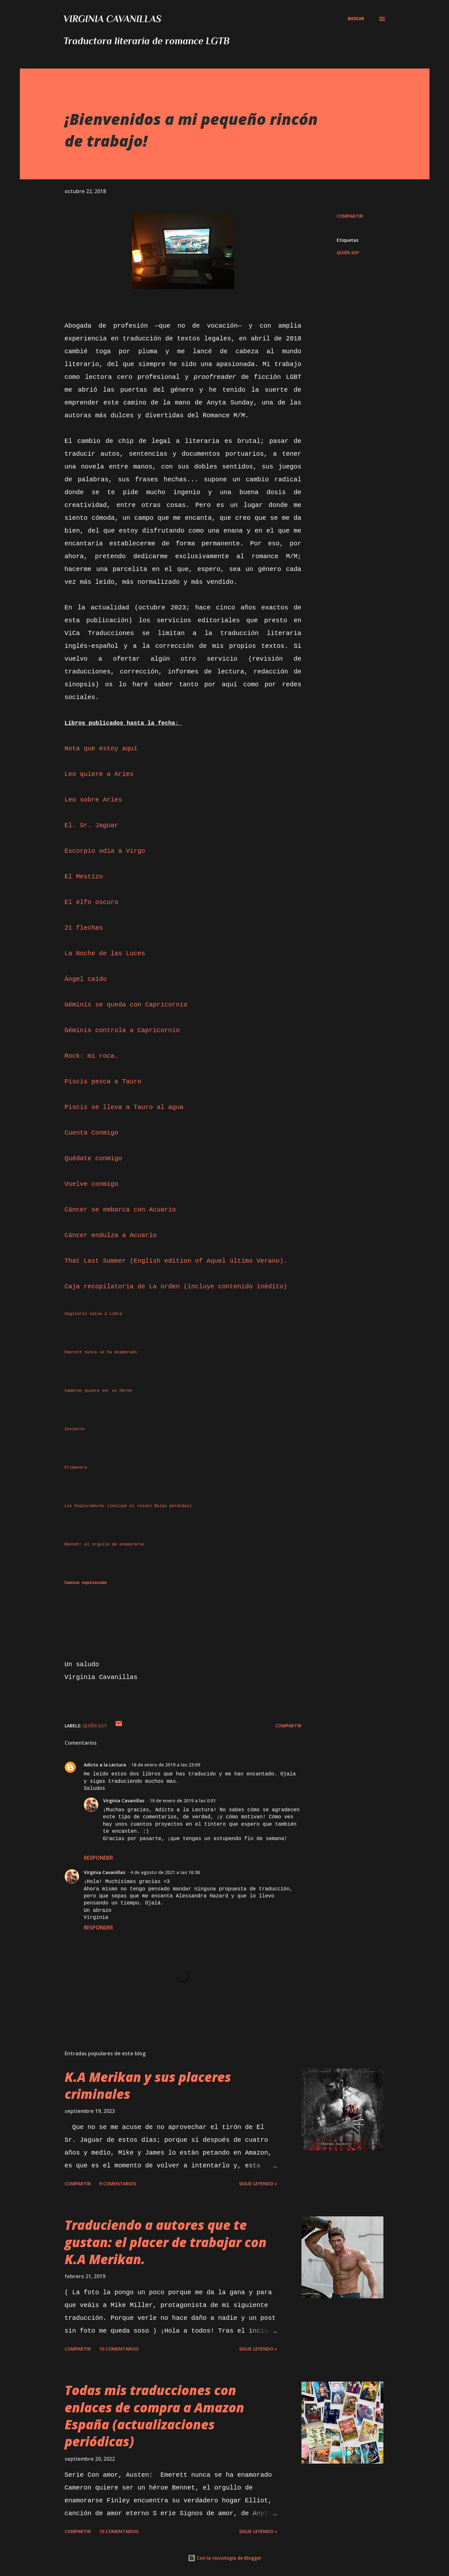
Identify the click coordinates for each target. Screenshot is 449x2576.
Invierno (74, 1429)
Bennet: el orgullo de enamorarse (105, 1544)
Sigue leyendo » (258, 2184)
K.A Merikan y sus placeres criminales (148, 2085)
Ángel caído (86, 979)
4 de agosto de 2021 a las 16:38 (165, 1872)
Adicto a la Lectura (105, 1765)
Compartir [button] (350, 216)
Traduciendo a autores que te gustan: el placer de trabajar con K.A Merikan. (166, 2242)
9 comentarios (117, 2184)
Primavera (76, 1467)
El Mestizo (84, 876)
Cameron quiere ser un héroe (98, 1390)
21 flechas (84, 928)
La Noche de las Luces (105, 953)
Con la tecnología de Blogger (224, 2558)
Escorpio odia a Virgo (105, 851)
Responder (98, 1857)
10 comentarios (119, 2349)
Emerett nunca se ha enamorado (101, 1352)
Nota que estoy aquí (101, 748)
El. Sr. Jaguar (91, 825)
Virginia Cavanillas (112, 18)
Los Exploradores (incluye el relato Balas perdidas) (128, 1506)
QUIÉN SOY (348, 252)
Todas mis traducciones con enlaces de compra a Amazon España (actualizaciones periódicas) (154, 2415)
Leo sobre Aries (93, 799)
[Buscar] (356, 19)
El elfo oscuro (91, 902)
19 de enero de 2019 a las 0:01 (182, 1800)
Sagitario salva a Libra (93, 1313)
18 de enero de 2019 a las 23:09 (165, 1765)
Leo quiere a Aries (99, 774)
